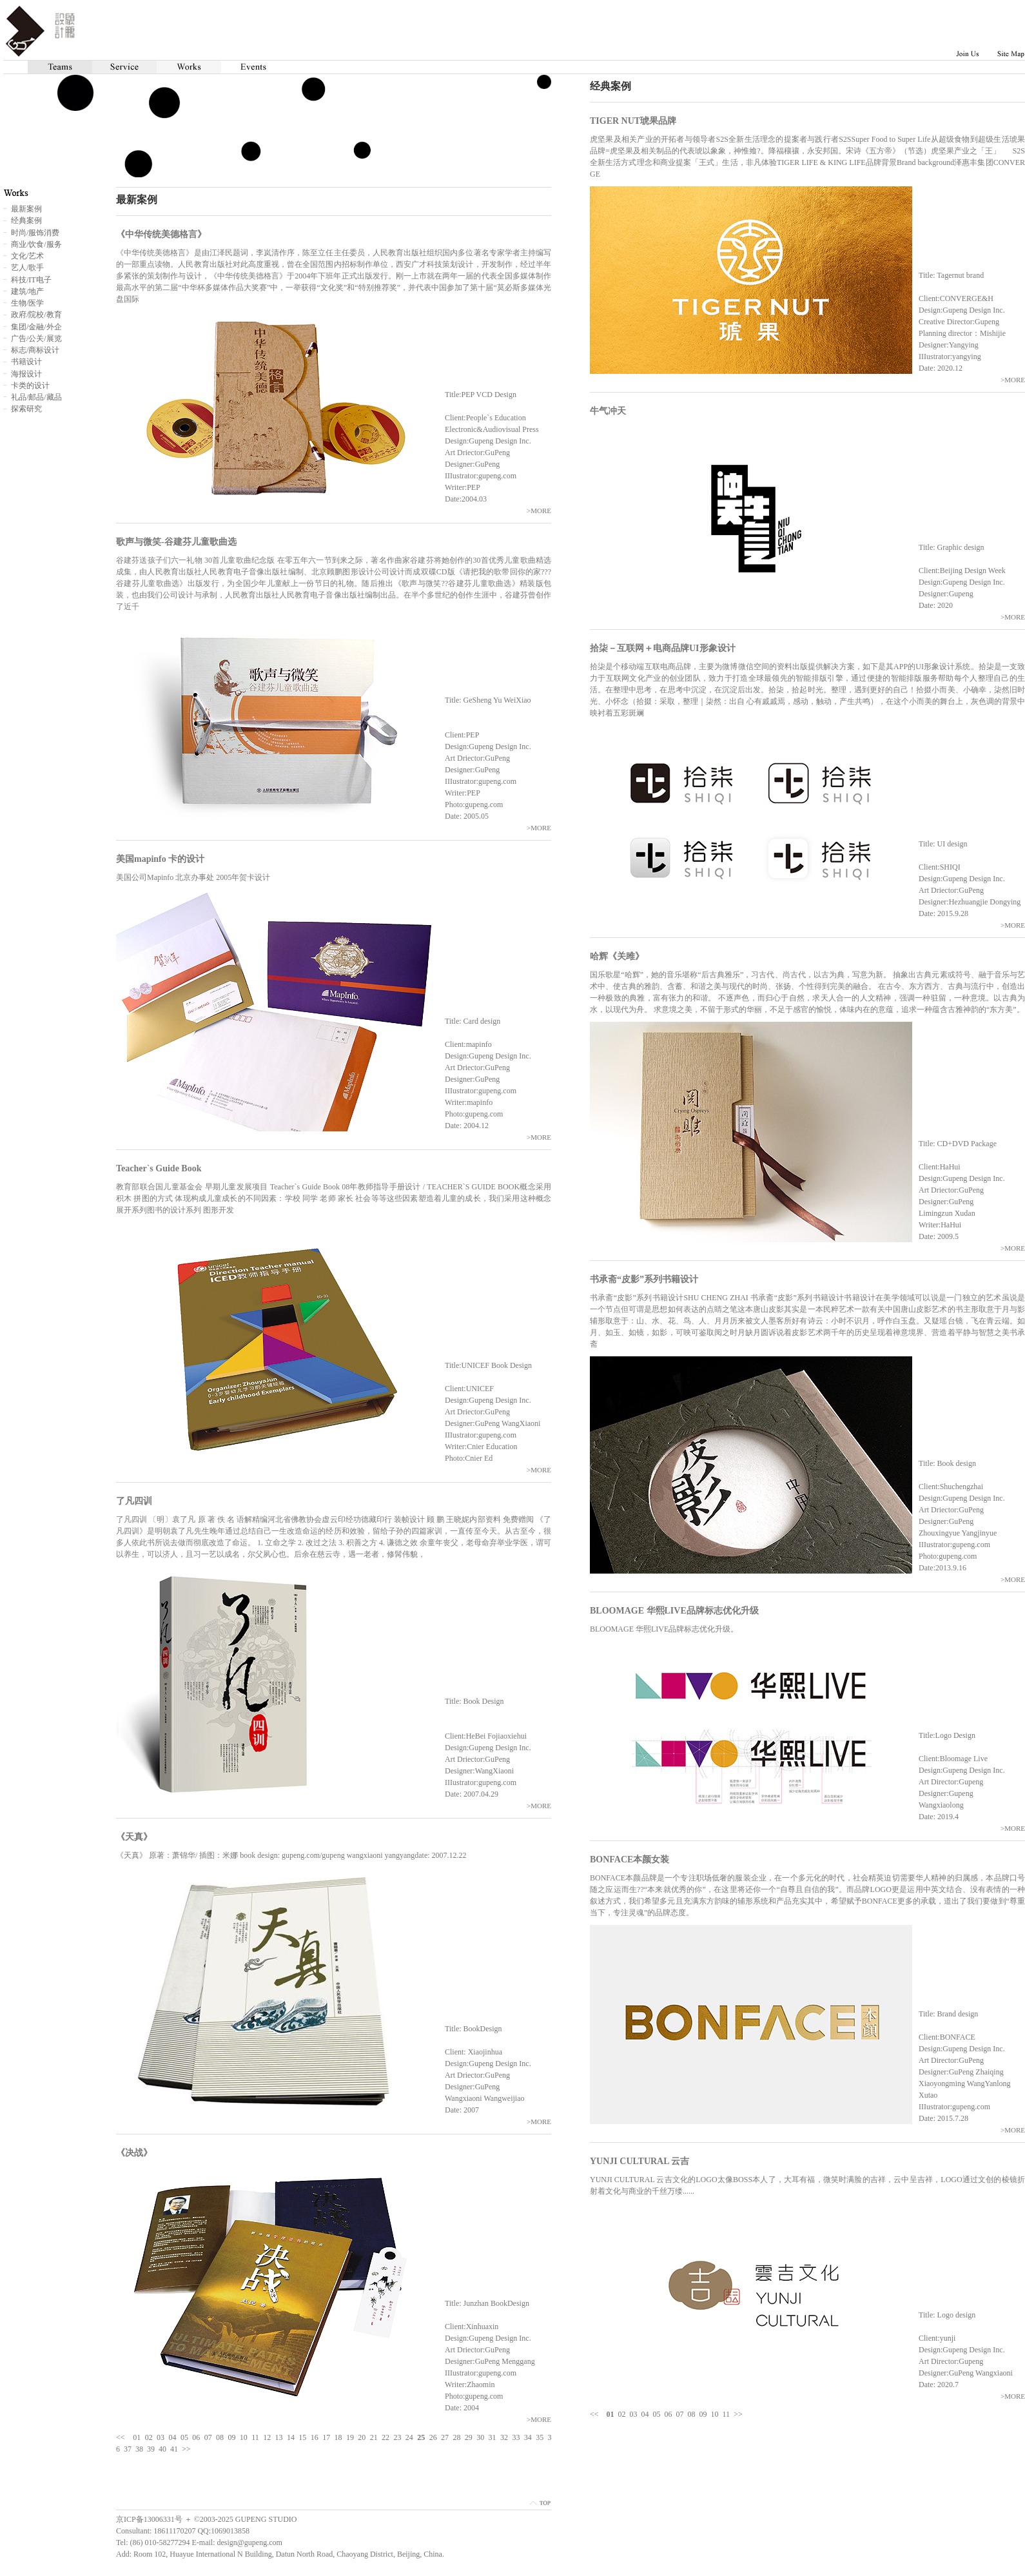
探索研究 (26, 408)
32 (504, 2437)
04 (645, 2414)
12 (267, 2437)
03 (634, 2414)
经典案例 (26, 220)
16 (314, 2437)
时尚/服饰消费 (35, 232)
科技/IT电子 (31, 279)
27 (445, 2437)
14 (291, 2437)
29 (469, 2437)
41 (174, 2449)
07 (680, 2414)
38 (139, 2449)
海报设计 (26, 373)
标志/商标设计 (35, 350)
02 (622, 2414)
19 (350, 2437)
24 (409, 2437)
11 (726, 2414)
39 (151, 2449)
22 (385, 2437)
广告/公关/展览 (36, 338)
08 (692, 2414)
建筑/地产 (27, 291)
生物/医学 (27, 302)
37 (128, 2449)
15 (302, 2437)
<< (594, 2414)
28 (456, 2437)
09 (703, 2414)
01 (137, 2437)
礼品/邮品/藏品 (36, 397)
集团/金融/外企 (36, 326)
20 (362, 2437)
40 (162, 2449)
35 (539, 2437)
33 (516, 2437)
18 (338, 2437)
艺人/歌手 (27, 267)
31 (492, 2437)
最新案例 (26, 208)
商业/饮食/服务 (36, 244)
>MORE (1013, 380)
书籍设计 (26, 361)
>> (738, 2414)
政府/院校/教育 (36, 314)
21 (374, 2437)
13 (279, 2437)
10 (715, 2414)
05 (657, 2414)
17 (326, 2437)
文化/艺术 (27, 255)
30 (480, 2437)
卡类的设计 (30, 385)
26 (433, 2437)
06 (668, 2414)
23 (397, 2437)
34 (528, 2437)
